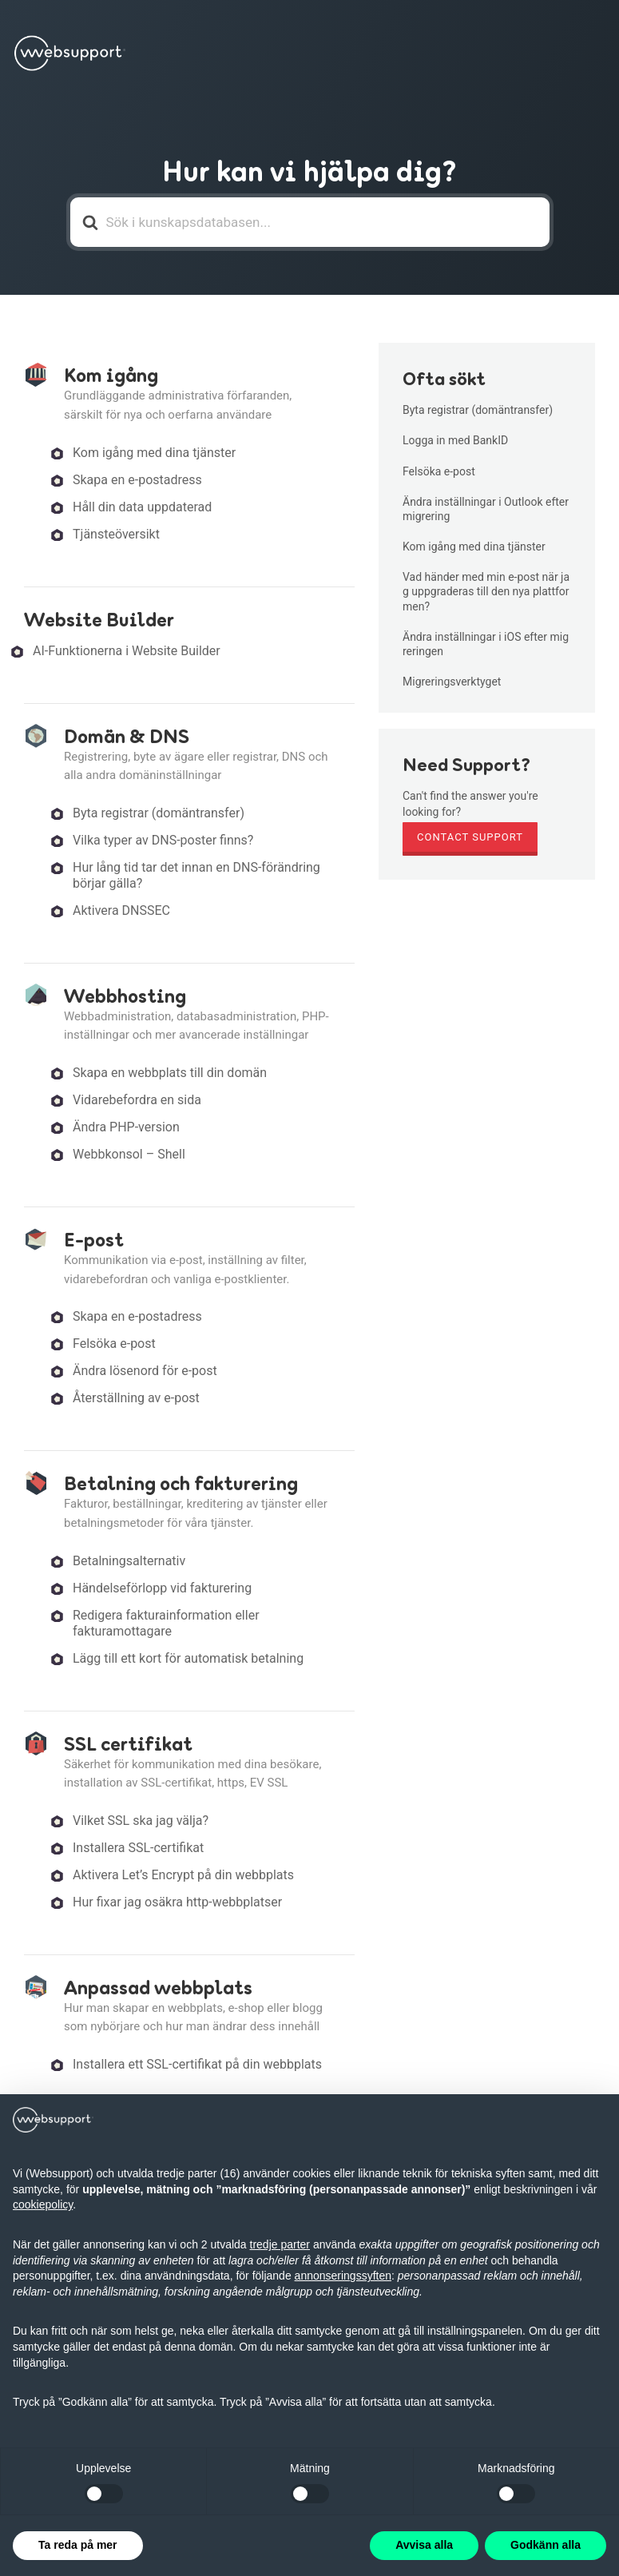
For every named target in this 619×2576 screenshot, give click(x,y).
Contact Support (470, 837)
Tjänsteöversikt (116, 534)
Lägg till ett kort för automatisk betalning (188, 1658)
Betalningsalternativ (129, 1560)
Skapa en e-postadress (137, 479)
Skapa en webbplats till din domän (170, 1072)
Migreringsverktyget (452, 681)
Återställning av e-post (136, 1397)
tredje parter (280, 2244)
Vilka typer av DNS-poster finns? (163, 840)
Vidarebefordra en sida (137, 1099)
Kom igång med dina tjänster (154, 452)
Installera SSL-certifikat (138, 1847)
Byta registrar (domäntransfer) (158, 813)
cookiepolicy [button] (43, 2204)
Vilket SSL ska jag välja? (140, 1820)
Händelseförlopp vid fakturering (162, 1588)
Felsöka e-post (114, 1343)
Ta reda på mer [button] (77, 2544)
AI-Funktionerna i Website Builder (126, 650)
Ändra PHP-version (126, 1127)
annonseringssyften (343, 2275)
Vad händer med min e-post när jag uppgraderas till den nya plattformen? (486, 591)
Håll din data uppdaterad (142, 507)
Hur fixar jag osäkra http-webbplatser (177, 1902)
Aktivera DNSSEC (121, 910)
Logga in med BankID (455, 440)
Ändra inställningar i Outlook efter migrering (486, 509)
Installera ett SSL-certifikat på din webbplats (197, 2064)
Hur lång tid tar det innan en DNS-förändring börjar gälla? (196, 875)
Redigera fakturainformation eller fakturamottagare (166, 1623)
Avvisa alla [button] (424, 2544)
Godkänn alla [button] (545, 2544)
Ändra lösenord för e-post (145, 1370)
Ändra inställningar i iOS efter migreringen (486, 644)
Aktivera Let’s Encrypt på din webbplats (183, 1874)
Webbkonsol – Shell (129, 1154)
